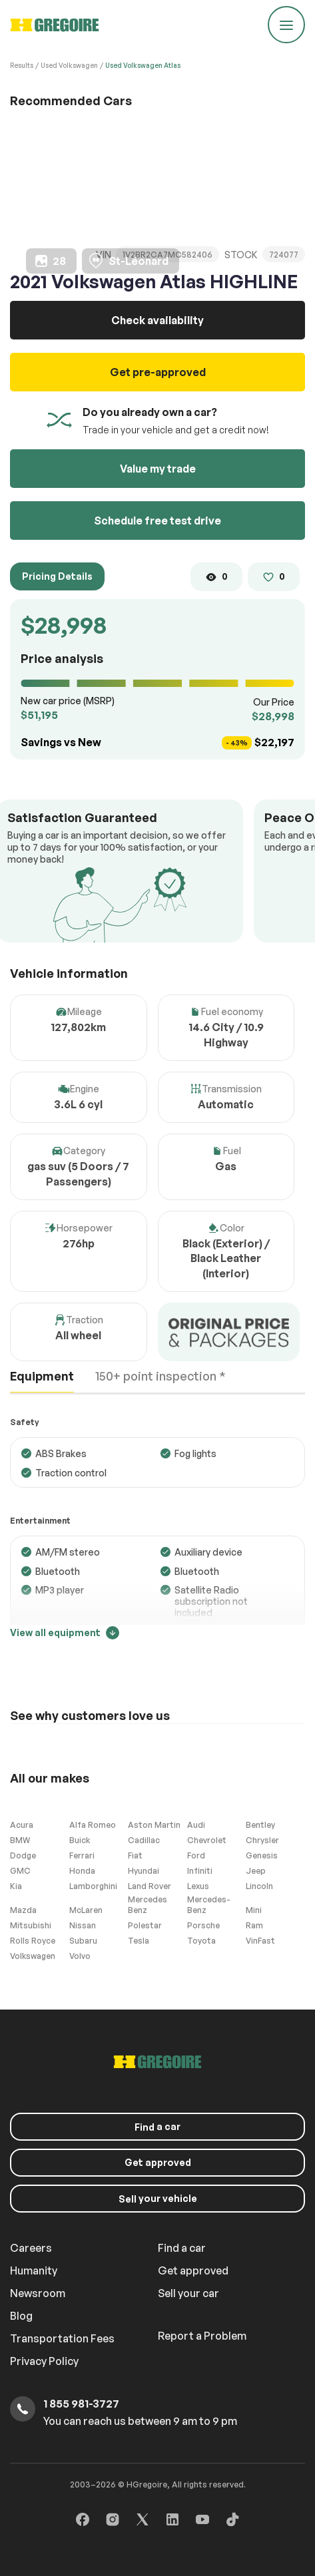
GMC (20, 1871)
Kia (16, 1886)
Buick (79, 1840)
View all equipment (64, 1632)
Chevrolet (206, 1840)
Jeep (256, 1871)
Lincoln (259, 1886)
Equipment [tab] (42, 1376)
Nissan (82, 1925)
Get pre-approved (158, 372)
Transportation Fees (62, 2338)
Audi (196, 1825)
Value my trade (158, 468)
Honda (82, 1871)
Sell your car (188, 2293)
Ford (196, 1855)
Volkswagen (32, 1956)
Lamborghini (93, 1886)
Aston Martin (154, 1825)
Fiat (135, 1855)
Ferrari (82, 1855)
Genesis (262, 1855)
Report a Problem (202, 2335)
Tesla (138, 1941)
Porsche (203, 1925)
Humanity (33, 2270)
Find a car (182, 2247)
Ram (254, 1925)
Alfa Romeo (92, 1825)
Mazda (23, 1910)
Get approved (158, 2162)
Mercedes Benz (147, 1904)
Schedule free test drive (157, 520)
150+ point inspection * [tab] (160, 1376)
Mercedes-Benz (208, 1904)
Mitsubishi (30, 1925)
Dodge (23, 1855)
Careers (31, 2247)
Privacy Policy (44, 2361)
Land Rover (149, 1886)
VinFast (260, 1941)
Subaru (83, 1941)
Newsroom (37, 2293)
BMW (20, 1840)
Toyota (201, 1941)
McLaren (86, 1910)
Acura (21, 1825)
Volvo (80, 1956)
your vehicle (158, 2199)
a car (157, 2127)
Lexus (198, 1886)
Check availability (157, 320)
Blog (21, 2315)
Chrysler (262, 1840)
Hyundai (143, 1871)
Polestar (145, 1925)
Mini (254, 1910)
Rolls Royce (32, 1941)
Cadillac (144, 1840)
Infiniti (199, 1871)
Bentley (260, 1825)
